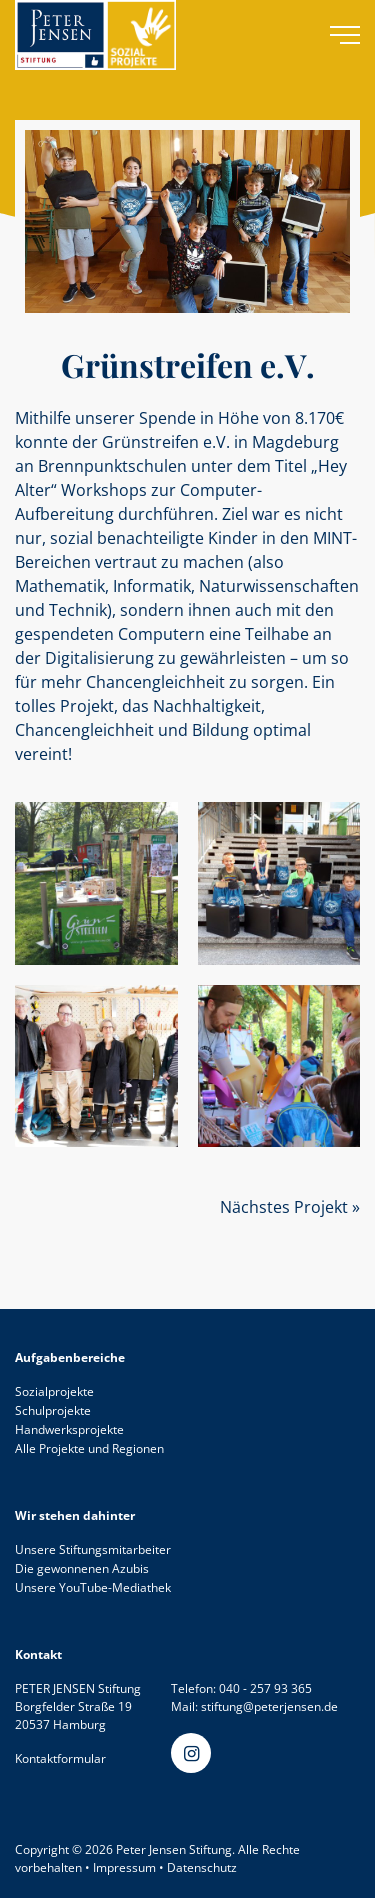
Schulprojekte (53, 1410)
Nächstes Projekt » (290, 1207)
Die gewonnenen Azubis (82, 1568)
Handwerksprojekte (69, 1429)
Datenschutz (202, 1867)
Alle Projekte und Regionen (89, 1448)
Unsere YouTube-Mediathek (93, 1587)
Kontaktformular (60, 1758)
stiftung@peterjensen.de (269, 1706)
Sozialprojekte (54, 1391)
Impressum (124, 1867)
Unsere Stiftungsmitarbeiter (93, 1549)
